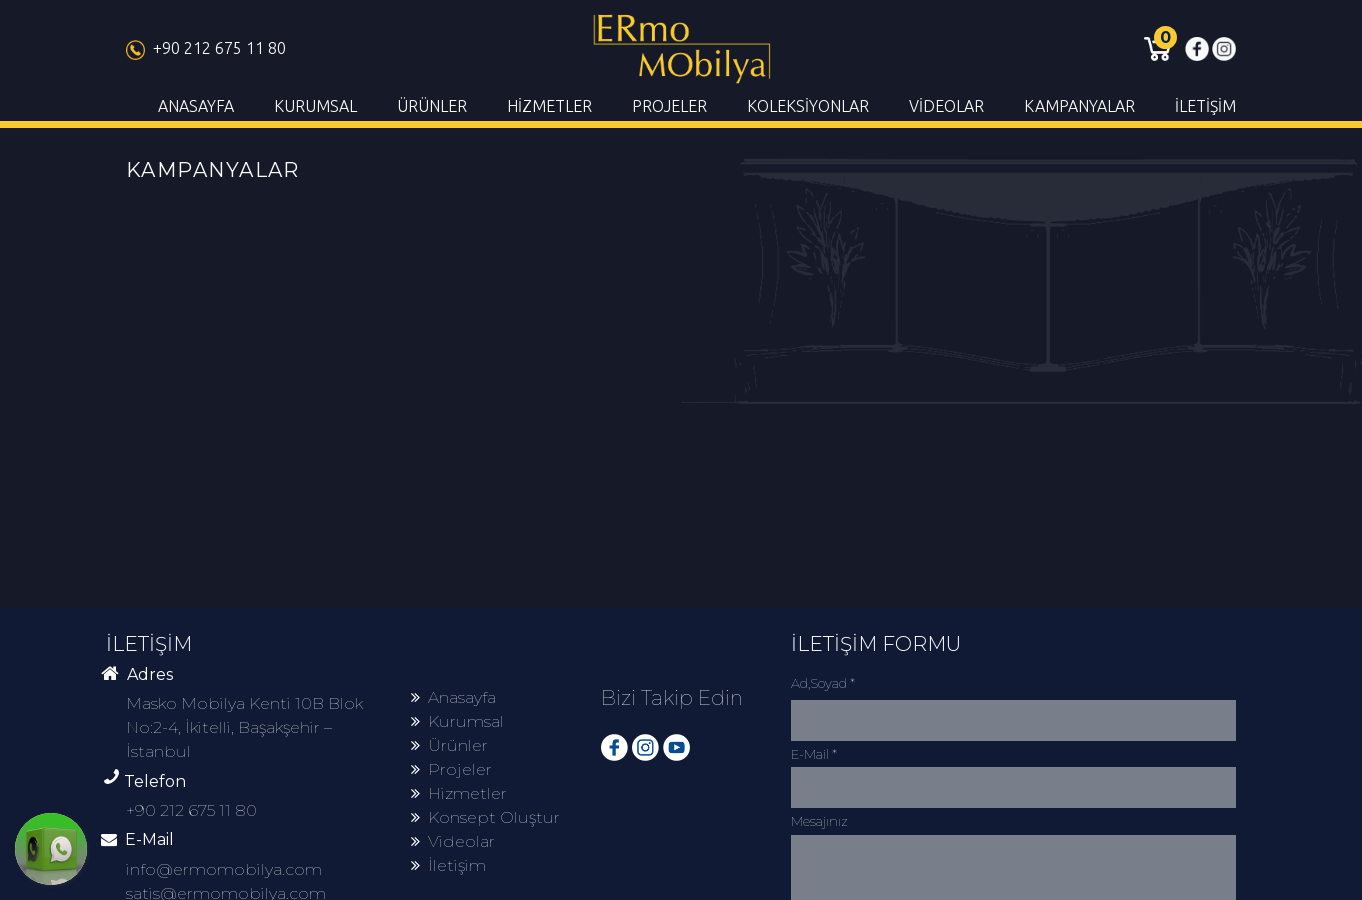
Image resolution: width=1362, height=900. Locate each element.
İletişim (448, 865)
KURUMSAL (315, 106)
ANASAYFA (196, 106)
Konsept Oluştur (485, 817)
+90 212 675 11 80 (206, 48)
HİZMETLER (549, 106)
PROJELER (669, 106)
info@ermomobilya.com (224, 869)
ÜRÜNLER (432, 106)
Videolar (453, 841)
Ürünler (449, 745)
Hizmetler (459, 793)
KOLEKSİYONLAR (808, 106)
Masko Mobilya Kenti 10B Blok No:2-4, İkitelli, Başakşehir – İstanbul (244, 727)
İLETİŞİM (1205, 106)
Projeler (451, 769)
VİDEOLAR (946, 106)
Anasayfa (453, 697)
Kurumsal (457, 721)
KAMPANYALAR (1079, 106)
